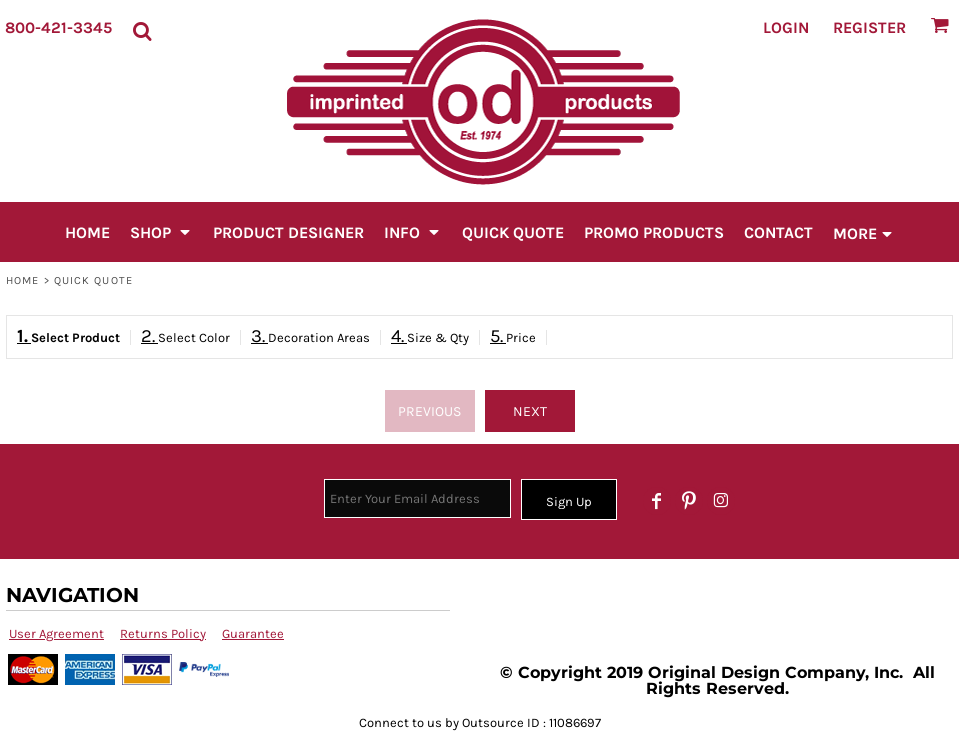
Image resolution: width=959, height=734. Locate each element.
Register (869, 27)
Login (786, 27)
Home (22, 280)
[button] (142, 28)
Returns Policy (163, 633)
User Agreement (56, 633)
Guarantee (253, 633)
